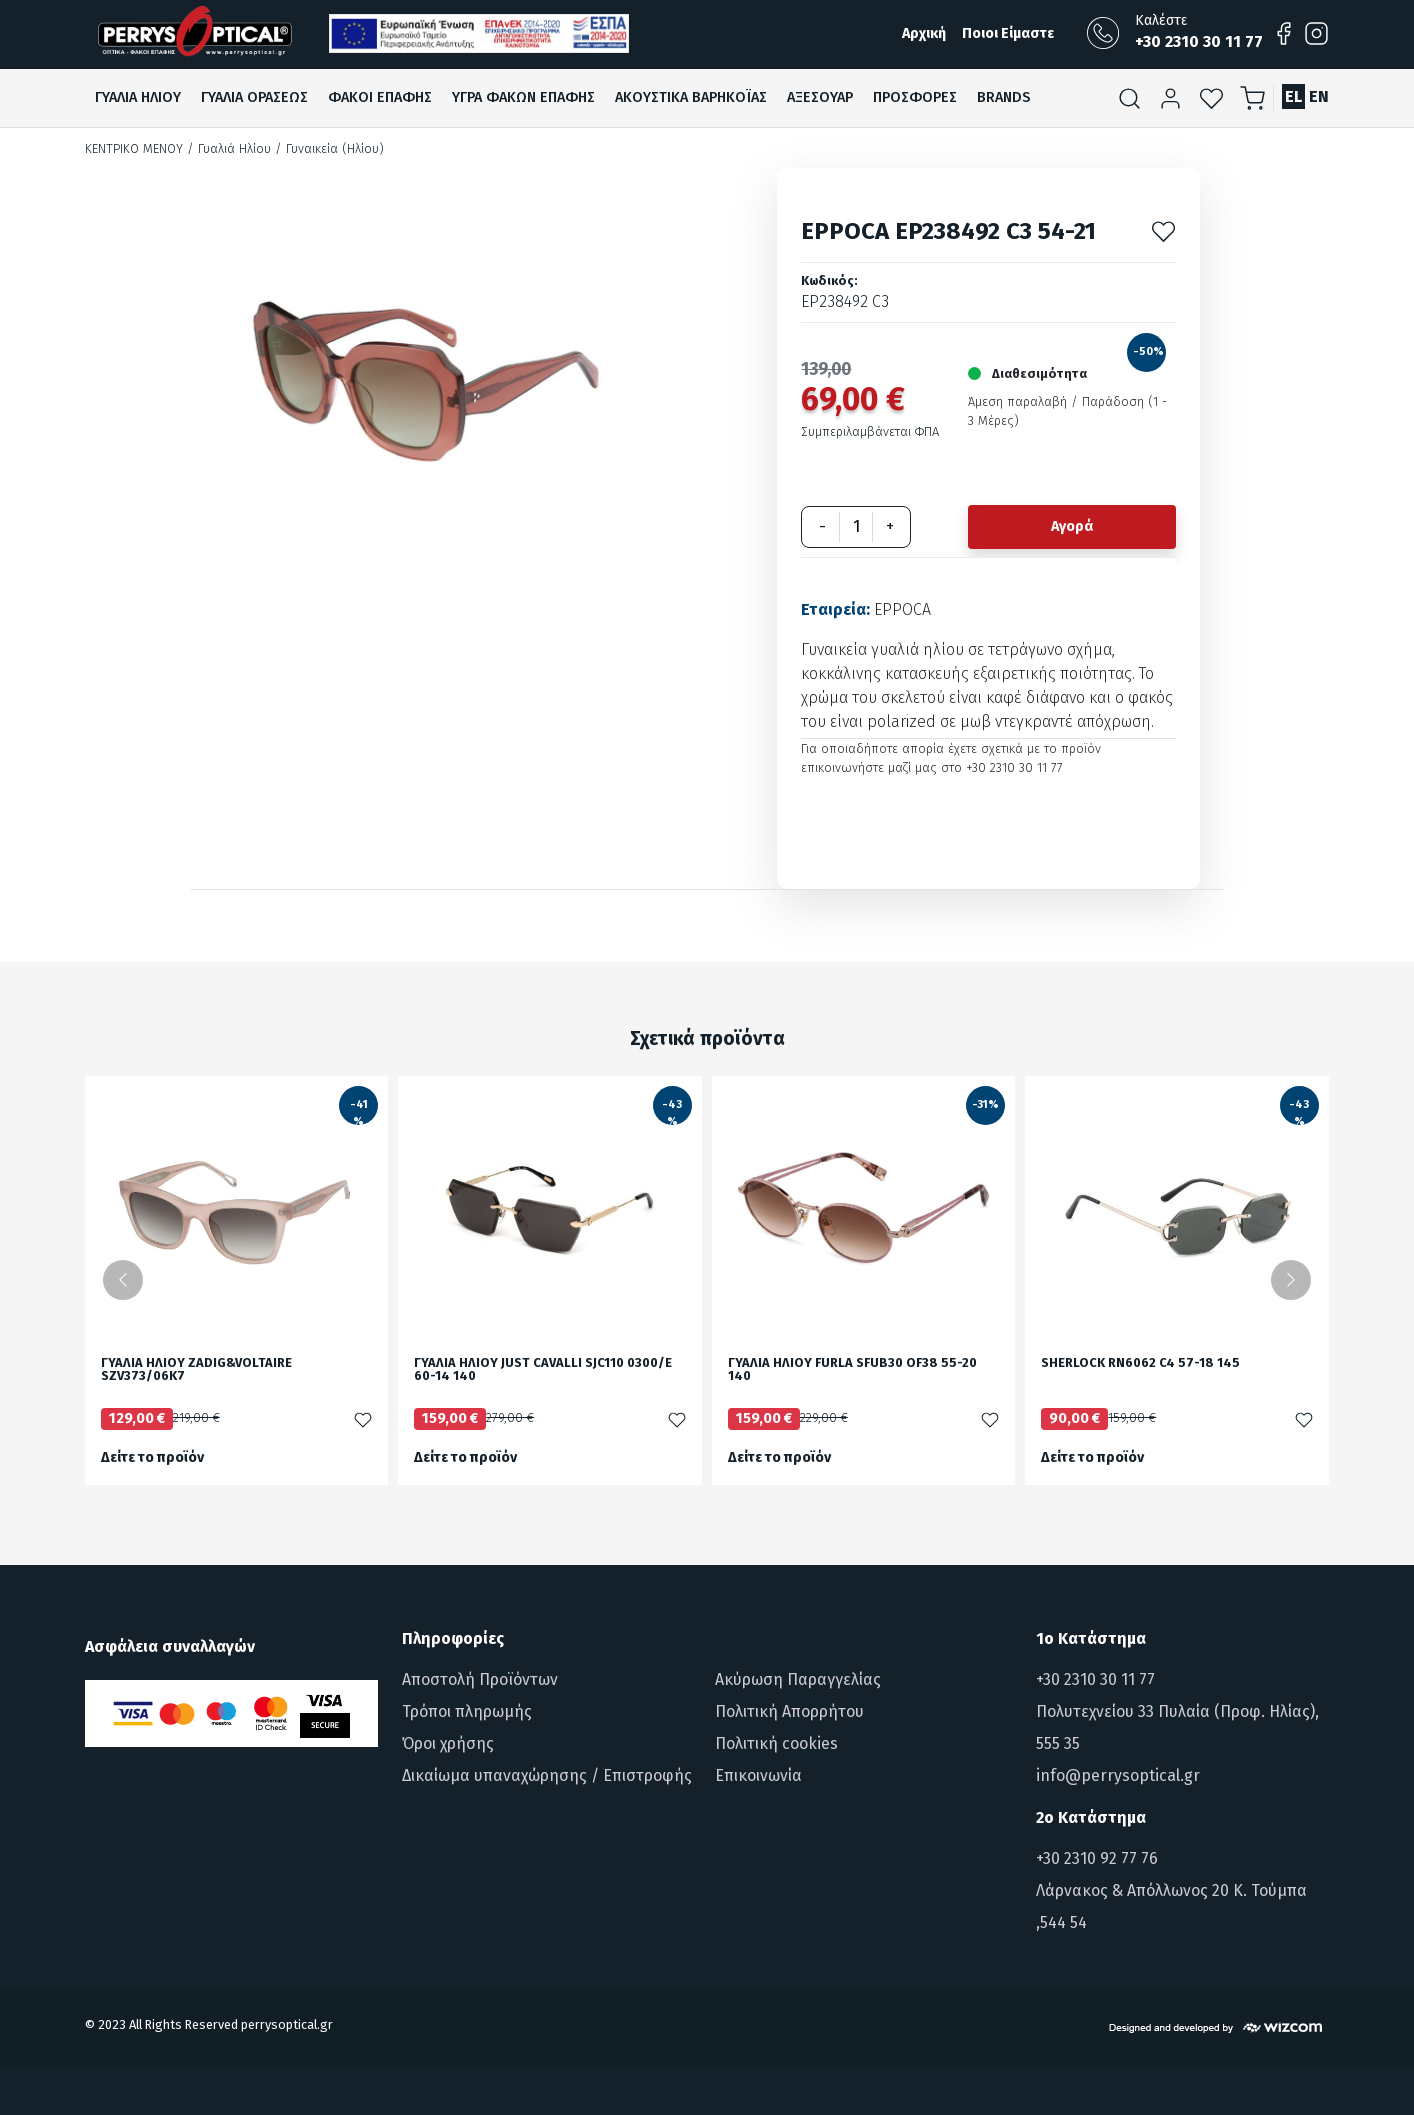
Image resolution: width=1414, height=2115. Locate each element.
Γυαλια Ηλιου (138, 97)
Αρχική (924, 33)
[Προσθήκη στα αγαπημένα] (1163, 230)
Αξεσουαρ (820, 97)
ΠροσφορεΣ (915, 97)
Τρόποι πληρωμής (467, 1711)
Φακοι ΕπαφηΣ (380, 97)
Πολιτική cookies (776, 1743)
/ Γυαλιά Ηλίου (229, 148)
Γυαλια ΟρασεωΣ (254, 97)
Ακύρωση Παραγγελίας (798, 1679)
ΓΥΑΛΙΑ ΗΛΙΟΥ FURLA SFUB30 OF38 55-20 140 (852, 1370)
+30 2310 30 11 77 (1095, 1679)
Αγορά (1072, 526)
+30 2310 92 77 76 (1097, 1858)
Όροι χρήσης (448, 1743)
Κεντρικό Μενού (134, 148)
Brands (1003, 97)
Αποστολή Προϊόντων (480, 1679)
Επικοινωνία (758, 1775)
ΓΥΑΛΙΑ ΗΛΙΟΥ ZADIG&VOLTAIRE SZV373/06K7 (196, 1370)
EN (1319, 96)
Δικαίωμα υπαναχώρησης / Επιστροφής (547, 1775)
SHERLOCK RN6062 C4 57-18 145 (1140, 1363)
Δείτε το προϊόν (152, 1457)
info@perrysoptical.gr (1118, 1775)
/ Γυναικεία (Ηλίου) (329, 148)
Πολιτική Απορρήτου (789, 1711)
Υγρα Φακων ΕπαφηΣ (523, 97)
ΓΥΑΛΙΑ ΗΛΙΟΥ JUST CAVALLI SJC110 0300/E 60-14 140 (543, 1370)
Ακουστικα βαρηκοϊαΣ (691, 97)
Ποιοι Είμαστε (1008, 33)
